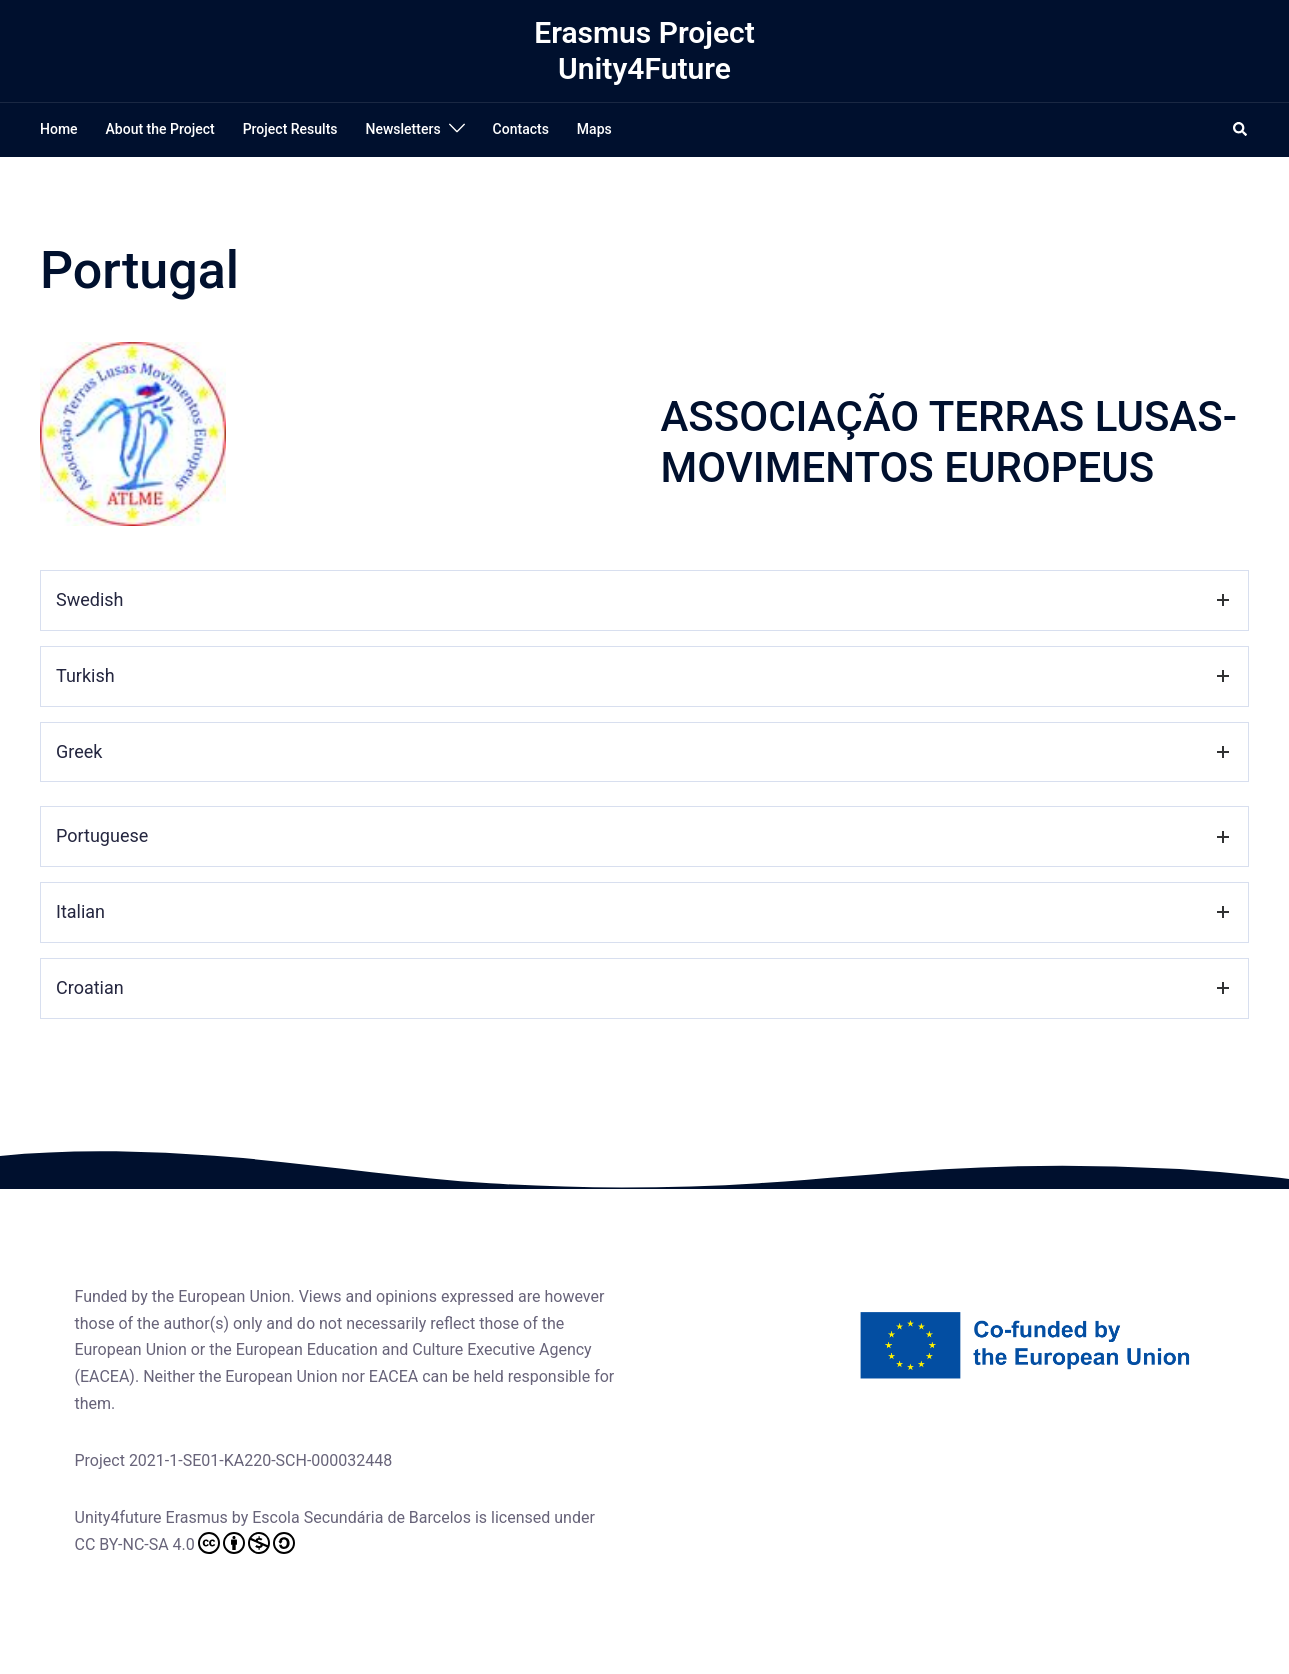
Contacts (521, 129)
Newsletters (403, 129)
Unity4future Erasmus (151, 1517)
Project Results (290, 129)
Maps (594, 129)
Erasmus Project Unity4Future (644, 50)
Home (59, 129)
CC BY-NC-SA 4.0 (185, 1543)
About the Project (160, 129)
